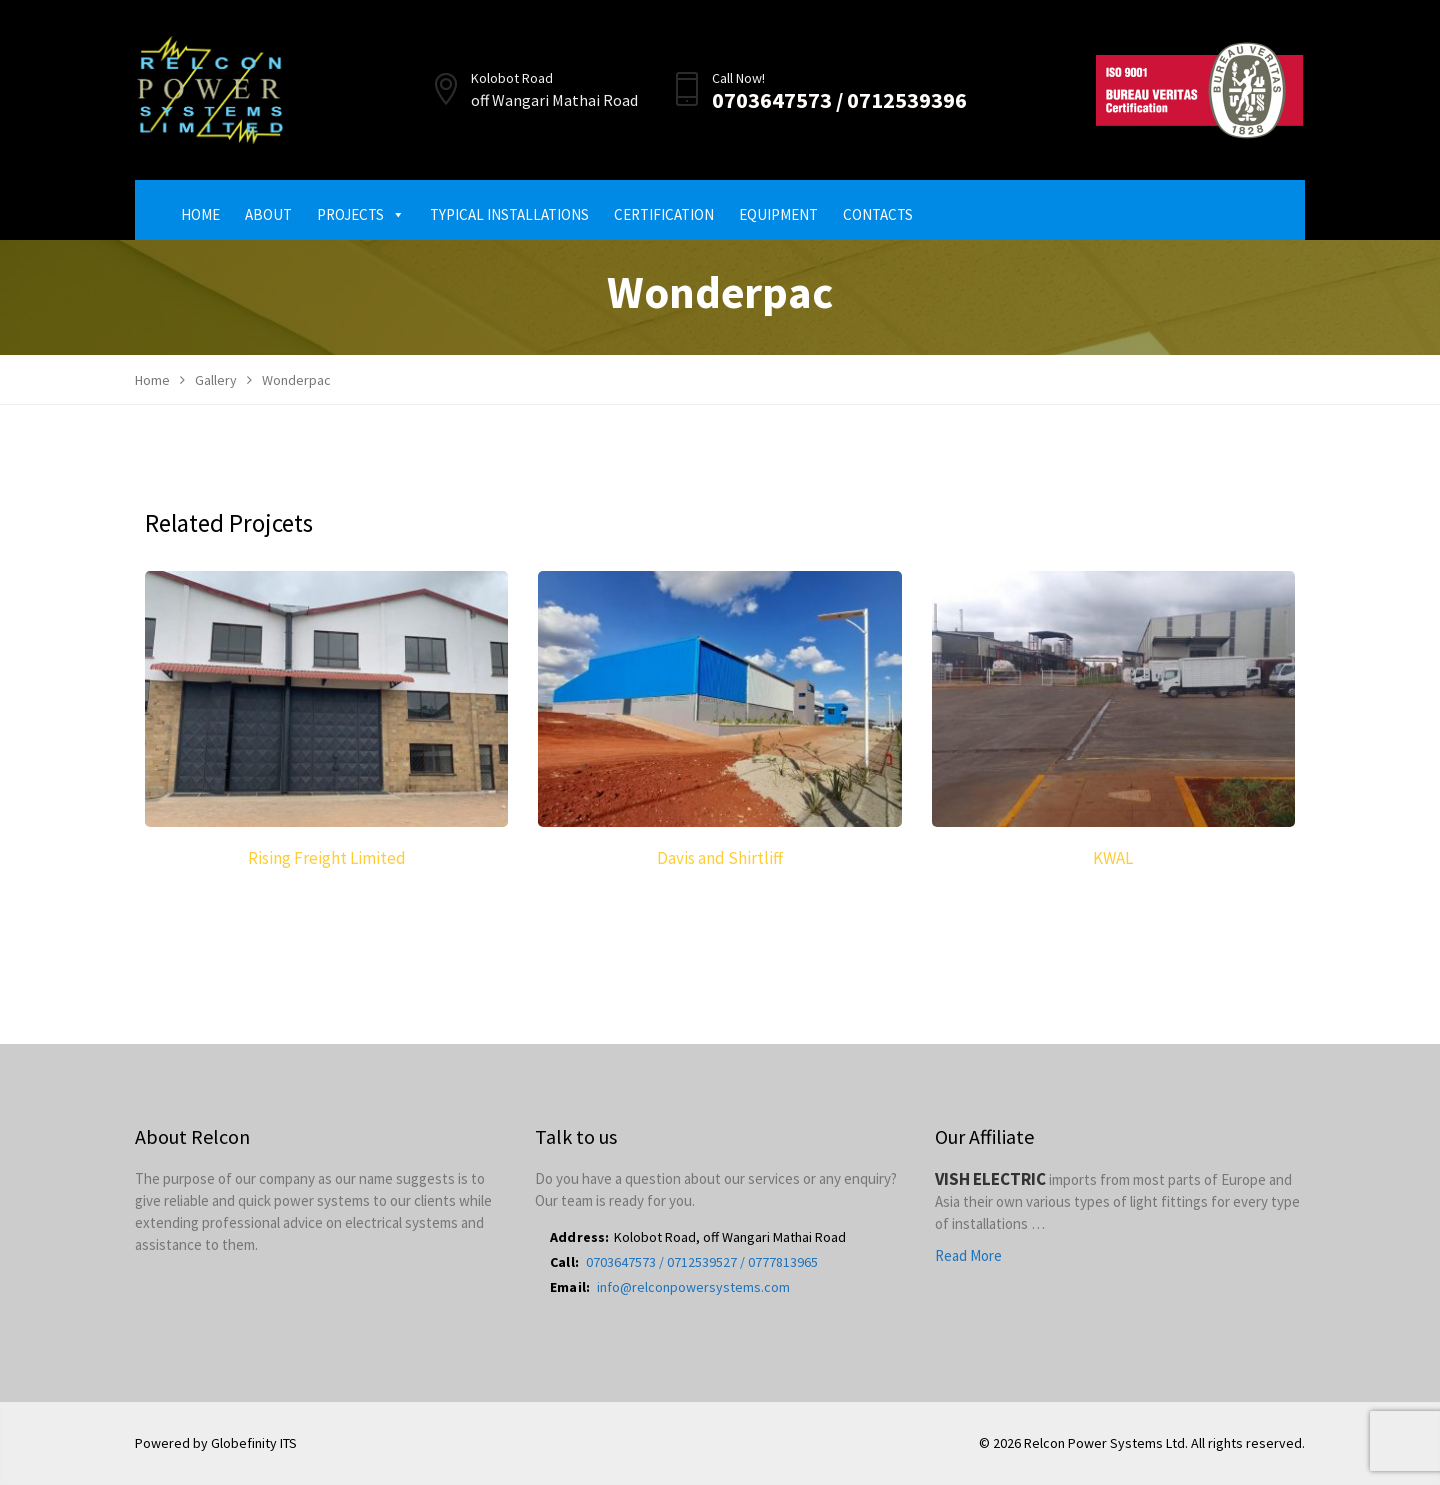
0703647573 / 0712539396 (839, 100)
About (268, 214)
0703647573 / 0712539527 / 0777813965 (702, 1262)
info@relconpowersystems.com (693, 1287)
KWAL (1113, 858)
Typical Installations (509, 214)
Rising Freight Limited (327, 858)
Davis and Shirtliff (720, 858)
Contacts (878, 214)
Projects (361, 214)
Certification (664, 214)
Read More (968, 1255)
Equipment (778, 214)
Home (200, 214)
